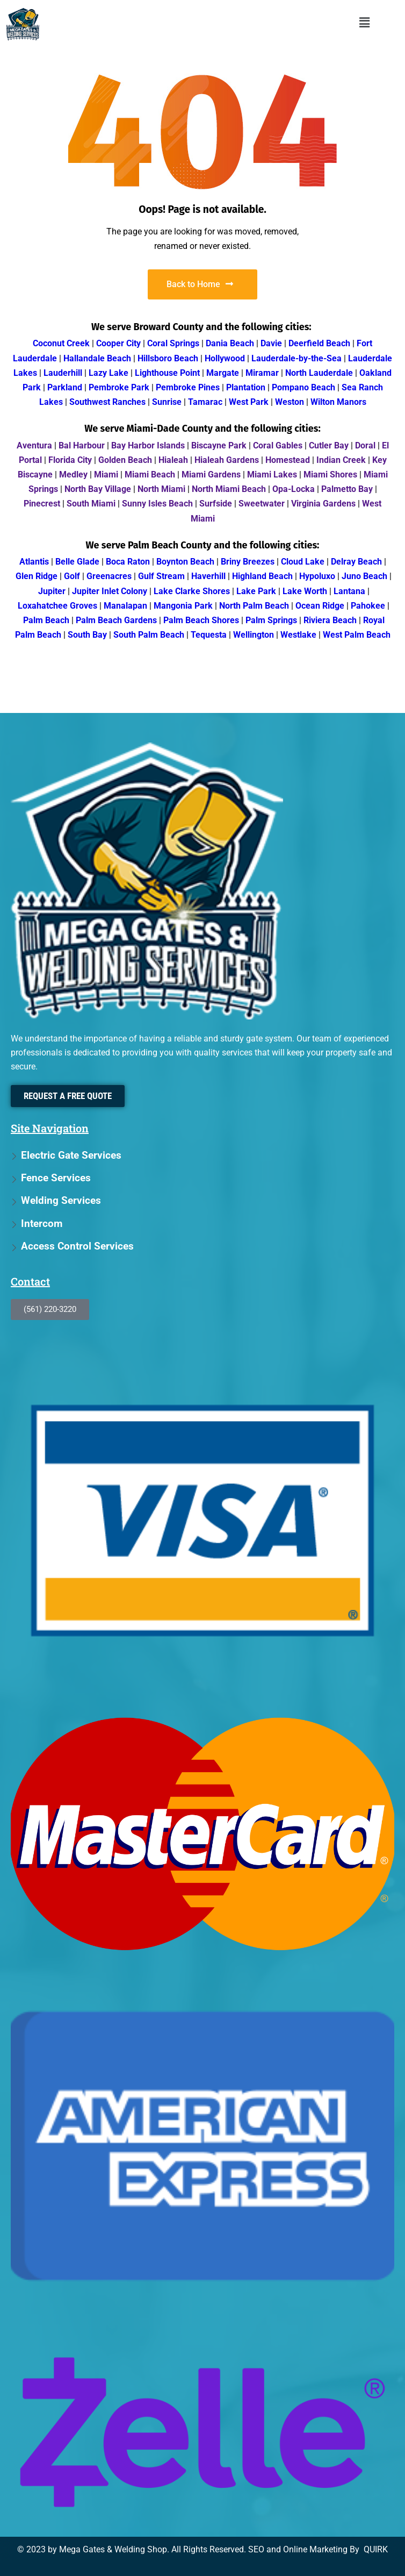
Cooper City (118, 343)
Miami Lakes (272, 474)
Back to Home (200, 284)
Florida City (70, 460)
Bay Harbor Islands (148, 445)
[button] (364, 23)
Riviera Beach (330, 620)
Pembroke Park (119, 387)
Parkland (64, 387)
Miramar (262, 373)
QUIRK (376, 2549)
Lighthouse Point (167, 373)
